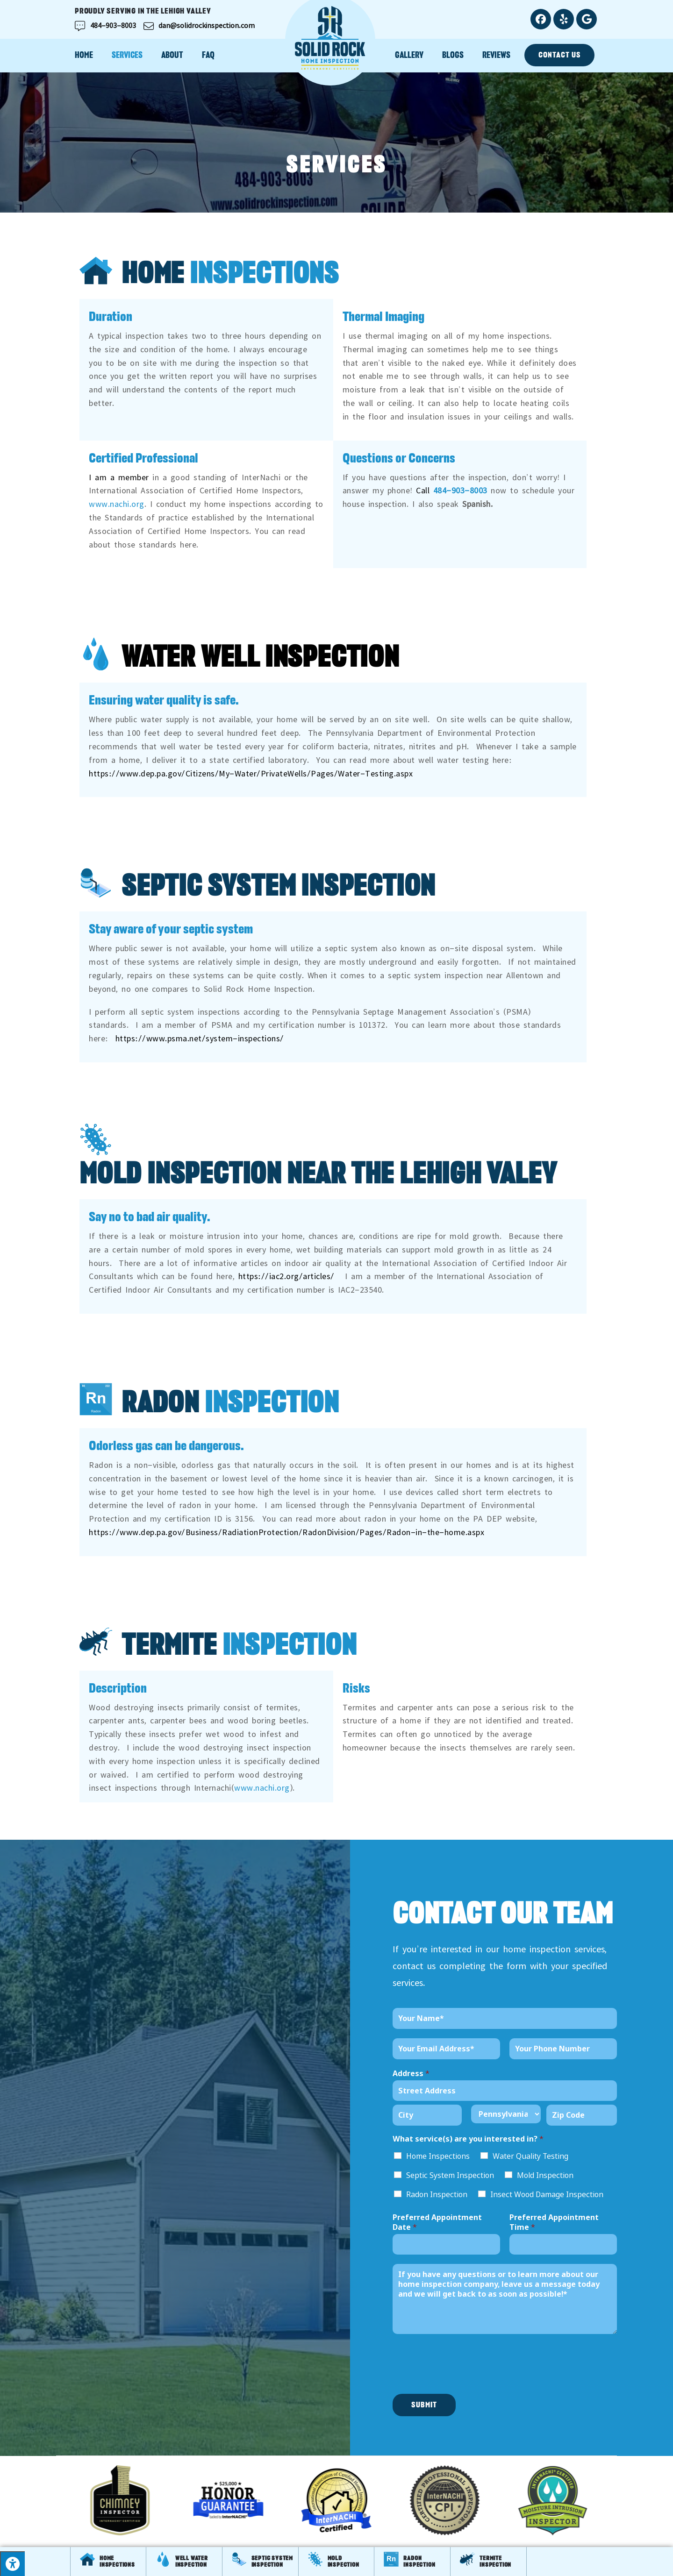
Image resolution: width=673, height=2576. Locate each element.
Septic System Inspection (450, 2175)
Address (411, 2073)
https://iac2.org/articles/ (286, 1274)
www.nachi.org (116, 502)
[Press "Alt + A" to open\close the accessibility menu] (12, 2563)
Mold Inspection (545, 2175)
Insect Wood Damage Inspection (546, 2194)
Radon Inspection (436, 2194)
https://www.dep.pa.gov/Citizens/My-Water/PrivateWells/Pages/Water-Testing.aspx (251, 771)
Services (127, 55)
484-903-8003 (460, 488)
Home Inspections (438, 2156)
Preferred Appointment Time (554, 2222)
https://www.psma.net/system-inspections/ (199, 1036)
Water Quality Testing (530, 2156)
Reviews (496, 55)
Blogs (453, 55)
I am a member (119, 475)
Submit (424, 2405)
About (172, 55)
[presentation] (464, 2378)
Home (84, 55)
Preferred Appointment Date (437, 2222)
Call (423, 488)
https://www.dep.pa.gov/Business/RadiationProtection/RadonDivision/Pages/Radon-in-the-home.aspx (286, 1530)
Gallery (409, 55)
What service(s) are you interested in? (468, 2139)
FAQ (208, 55)
